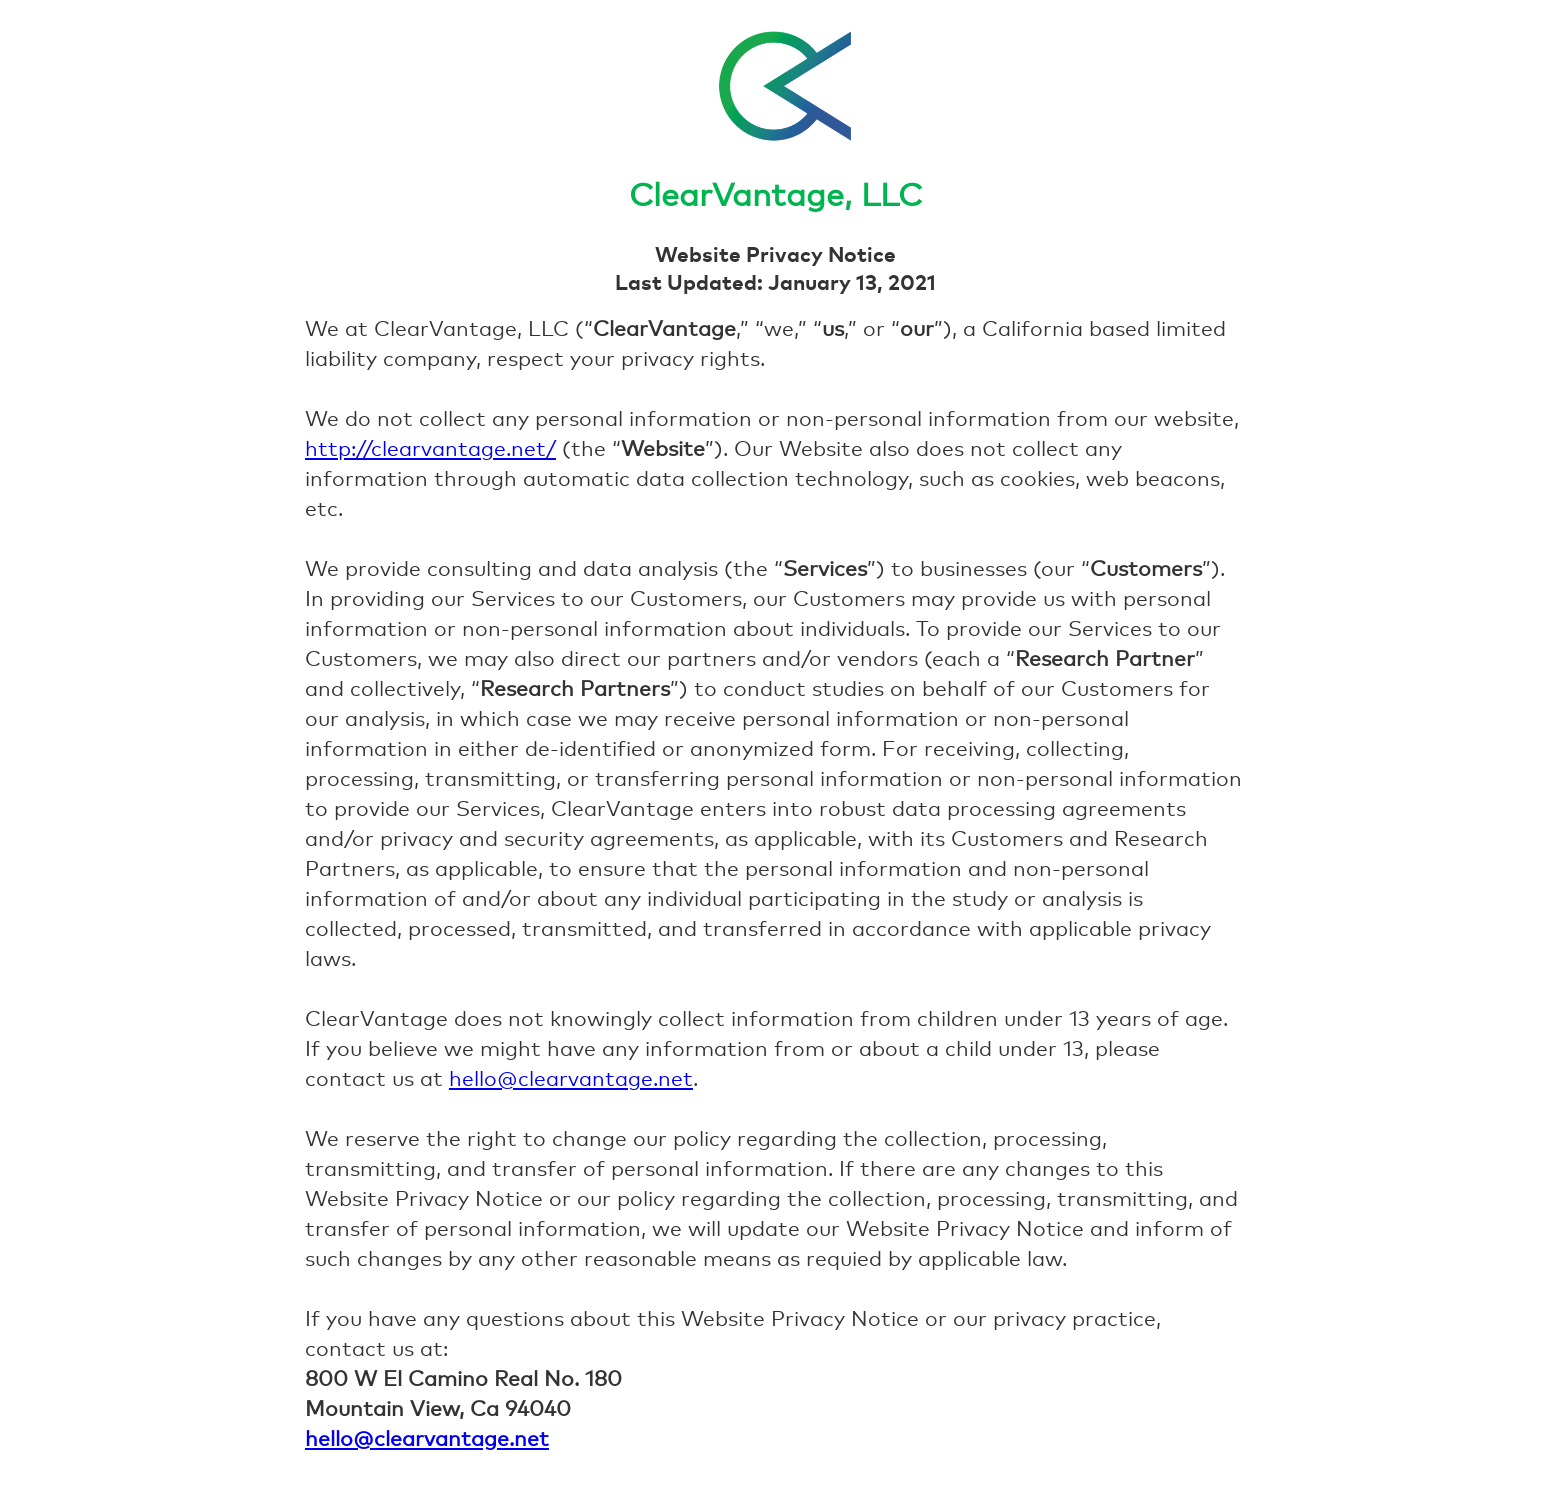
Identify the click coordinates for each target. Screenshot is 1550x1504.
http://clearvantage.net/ (430, 448)
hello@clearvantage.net (571, 1078)
